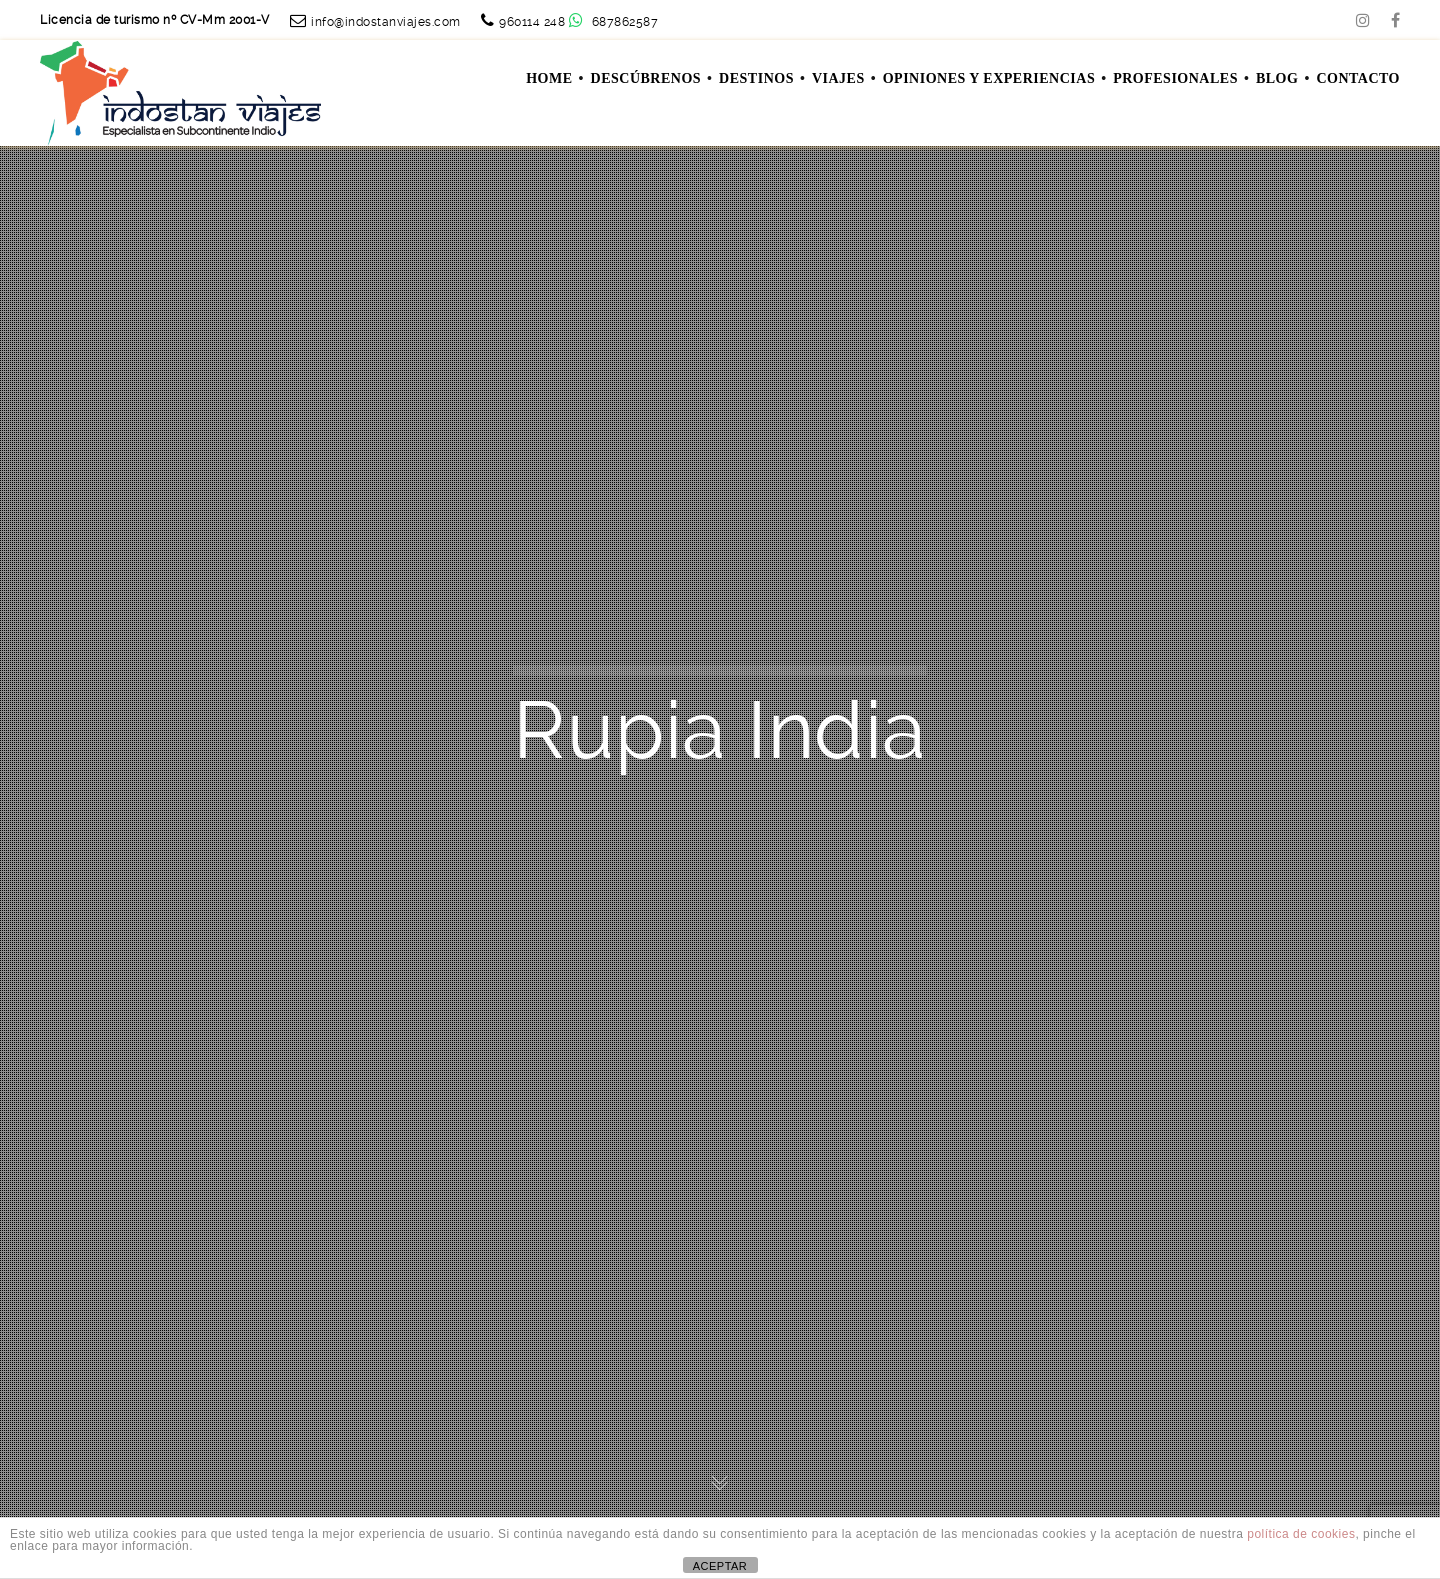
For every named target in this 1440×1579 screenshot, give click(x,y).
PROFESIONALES (1175, 78)
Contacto (1358, 78)
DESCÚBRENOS (646, 78)
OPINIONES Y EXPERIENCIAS (989, 78)
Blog (1277, 78)
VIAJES (838, 78)
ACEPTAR (720, 1566)
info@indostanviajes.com (386, 22)
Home (549, 78)
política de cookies (1301, 1534)
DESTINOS (756, 78)
